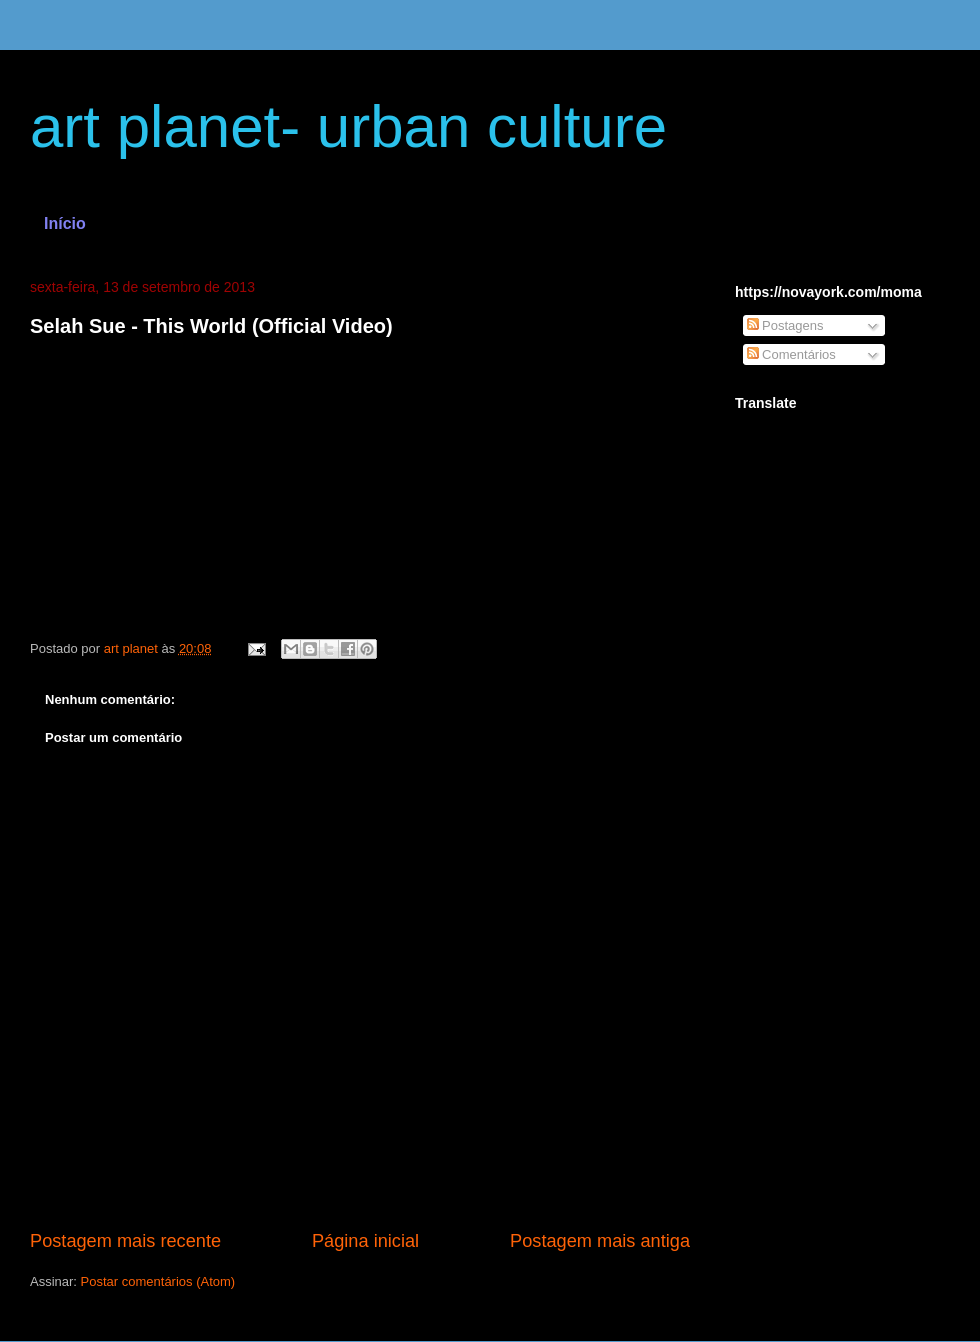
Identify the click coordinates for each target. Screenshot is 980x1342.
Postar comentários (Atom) (158, 1281)
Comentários (791, 354)
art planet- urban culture (348, 126)
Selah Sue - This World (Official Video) (211, 326)
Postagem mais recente (125, 1241)
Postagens (785, 325)
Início (65, 223)
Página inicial (365, 1241)
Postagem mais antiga (600, 1241)
